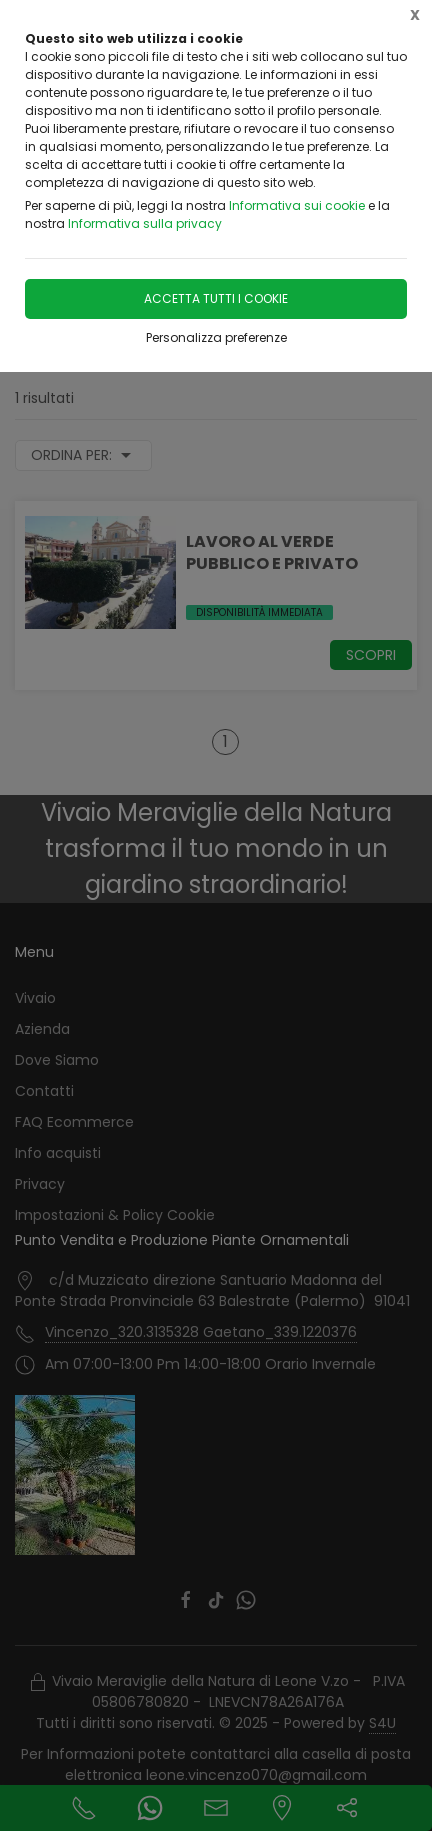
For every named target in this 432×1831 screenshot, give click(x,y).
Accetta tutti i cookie (216, 298)
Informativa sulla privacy (145, 223)
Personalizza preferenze (216, 337)
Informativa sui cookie (297, 205)
